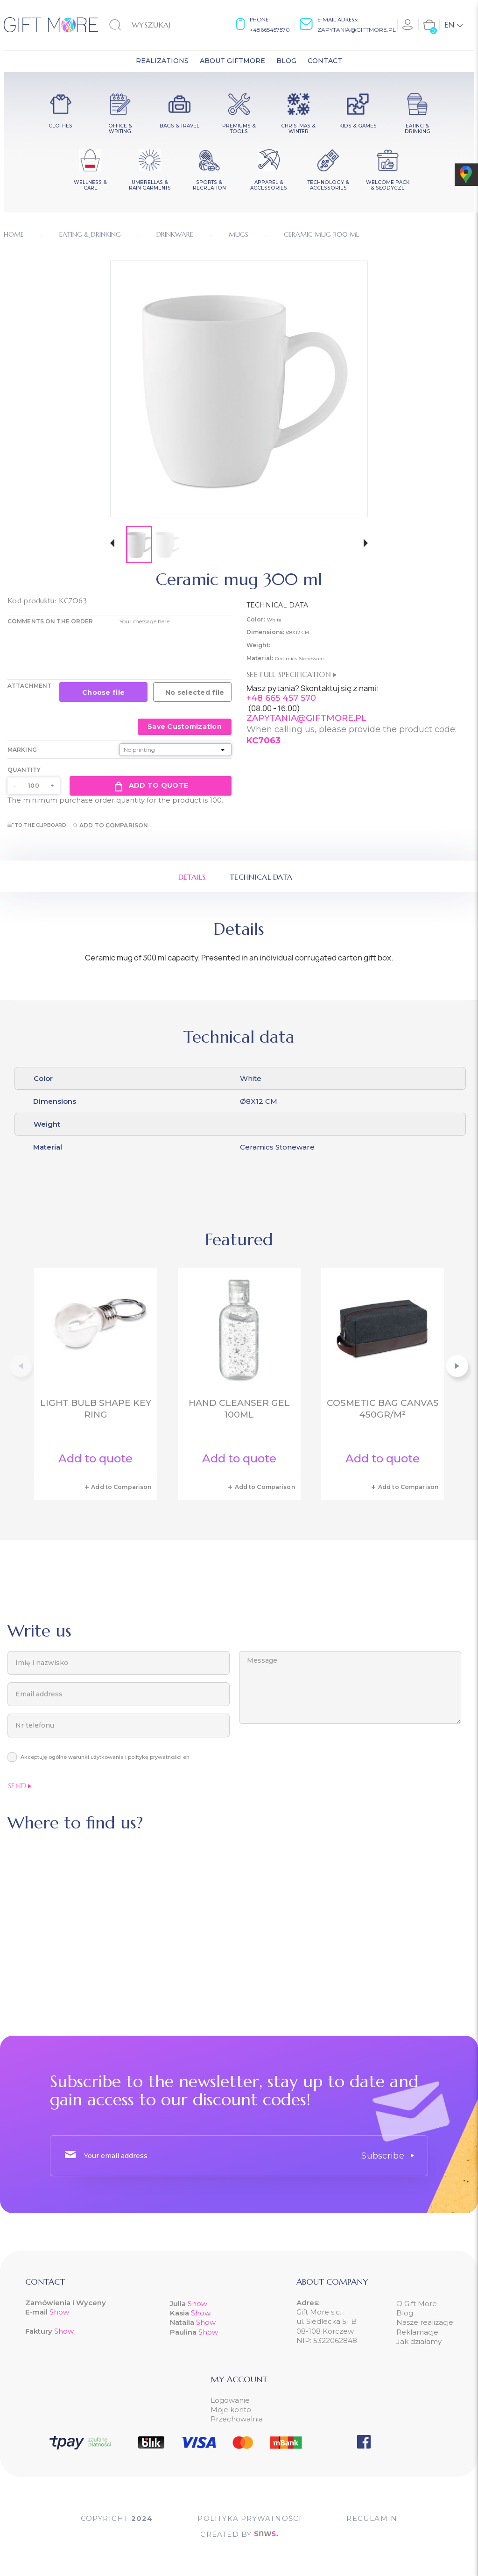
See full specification (291, 674)
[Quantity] (33, 785)
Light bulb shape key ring (95, 1408)
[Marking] (176, 749)
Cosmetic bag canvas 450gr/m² (383, 1408)
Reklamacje (417, 2332)
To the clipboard (37, 825)
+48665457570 (270, 29)
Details (192, 877)
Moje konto (231, 2409)
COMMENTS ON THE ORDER (50, 621)
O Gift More (416, 2303)
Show (59, 2312)
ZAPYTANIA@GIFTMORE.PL (306, 718)
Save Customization (185, 726)
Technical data (261, 877)
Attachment (29, 685)
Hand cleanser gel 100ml (239, 1408)
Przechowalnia (237, 2418)
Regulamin (371, 2518)
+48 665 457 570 (281, 698)
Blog (404, 2312)
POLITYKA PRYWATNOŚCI (249, 2518)
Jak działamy (419, 2341)
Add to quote (150, 785)
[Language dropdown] (453, 25)
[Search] (157, 24)
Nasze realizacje (424, 2322)
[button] (112, 544)
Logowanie (230, 2400)
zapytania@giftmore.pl (356, 29)
